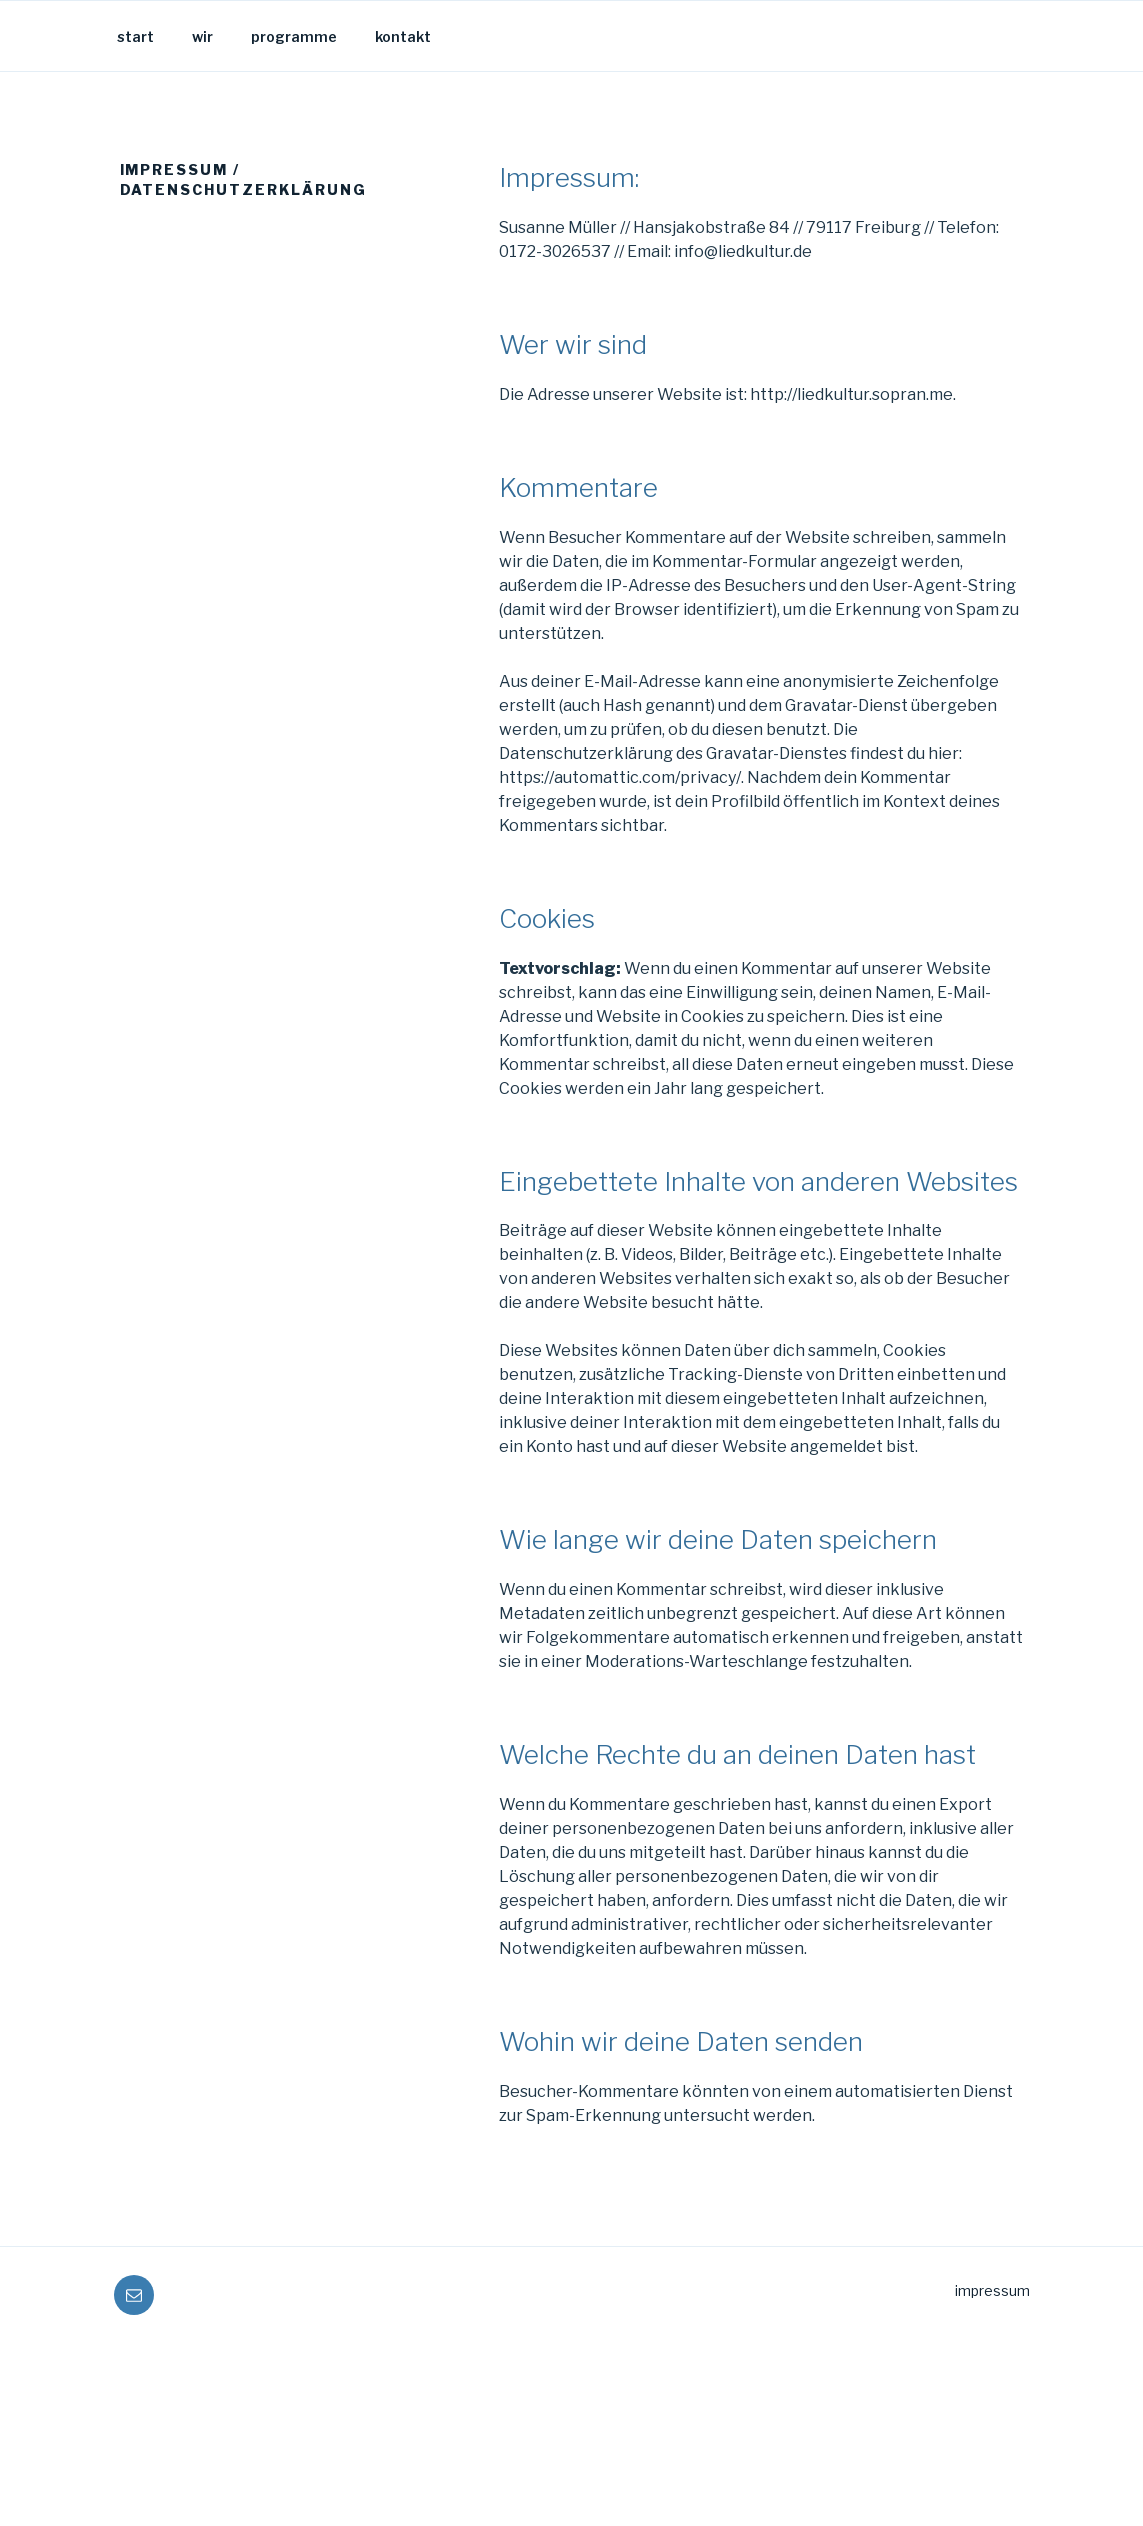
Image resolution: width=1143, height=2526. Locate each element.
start (135, 36)
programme (294, 36)
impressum (992, 2290)
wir (202, 36)
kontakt (403, 36)
